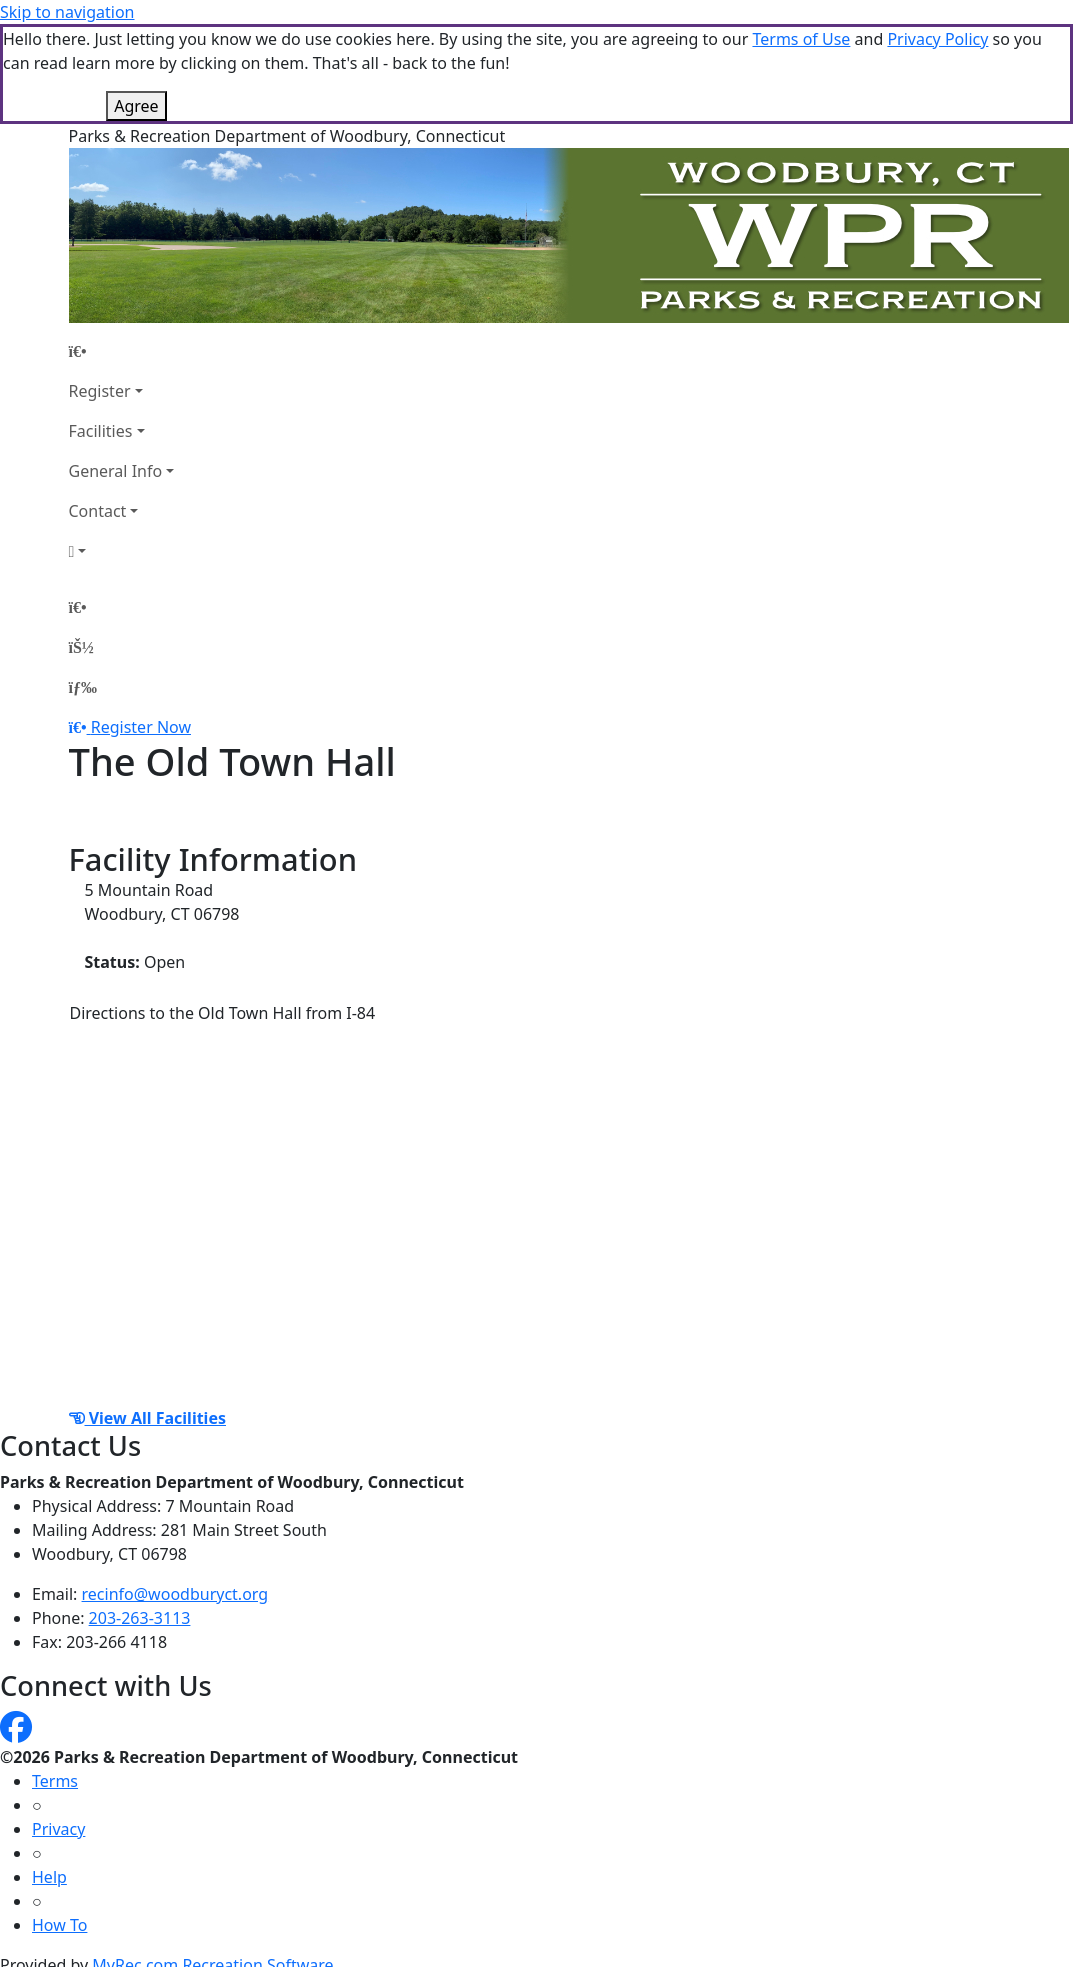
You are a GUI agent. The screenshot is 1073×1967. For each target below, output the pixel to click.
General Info (116, 471)
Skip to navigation (67, 12)
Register (100, 391)
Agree (136, 106)
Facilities (101, 431)
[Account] (122, 551)
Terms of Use (801, 39)
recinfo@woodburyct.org (175, 1594)
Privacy (58, 1829)
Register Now (141, 727)
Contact (98, 511)
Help (49, 1877)
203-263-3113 (140, 1618)
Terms (55, 1781)
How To (59, 1925)
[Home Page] (122, 351)
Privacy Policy (937, 39)
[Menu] (83, 687)
